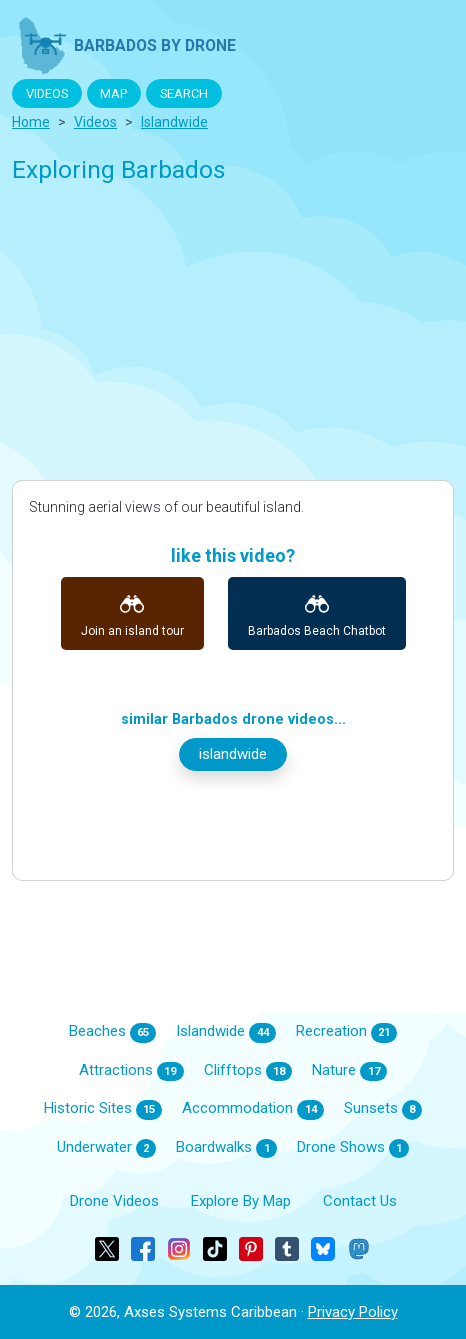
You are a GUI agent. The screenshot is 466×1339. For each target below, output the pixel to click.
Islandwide (226, 1032)
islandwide (174, 122)
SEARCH (184, 93)
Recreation (347, 1032)
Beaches (113, 1032)
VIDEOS (47, 93)
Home (31, 122)
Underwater (107, 1148)
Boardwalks (226, 1148)
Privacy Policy (353, 1312)
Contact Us (360, 1201)
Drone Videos (114, 1201)
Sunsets (383, 1109)
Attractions (131, 1071)
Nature (349, 1071)
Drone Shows (353, 1148)
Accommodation (253, 1109)
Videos (95, 122)
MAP (113, 93)
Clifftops (248, 1071)
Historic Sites (103, 1109)
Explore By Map (241, 1201)
